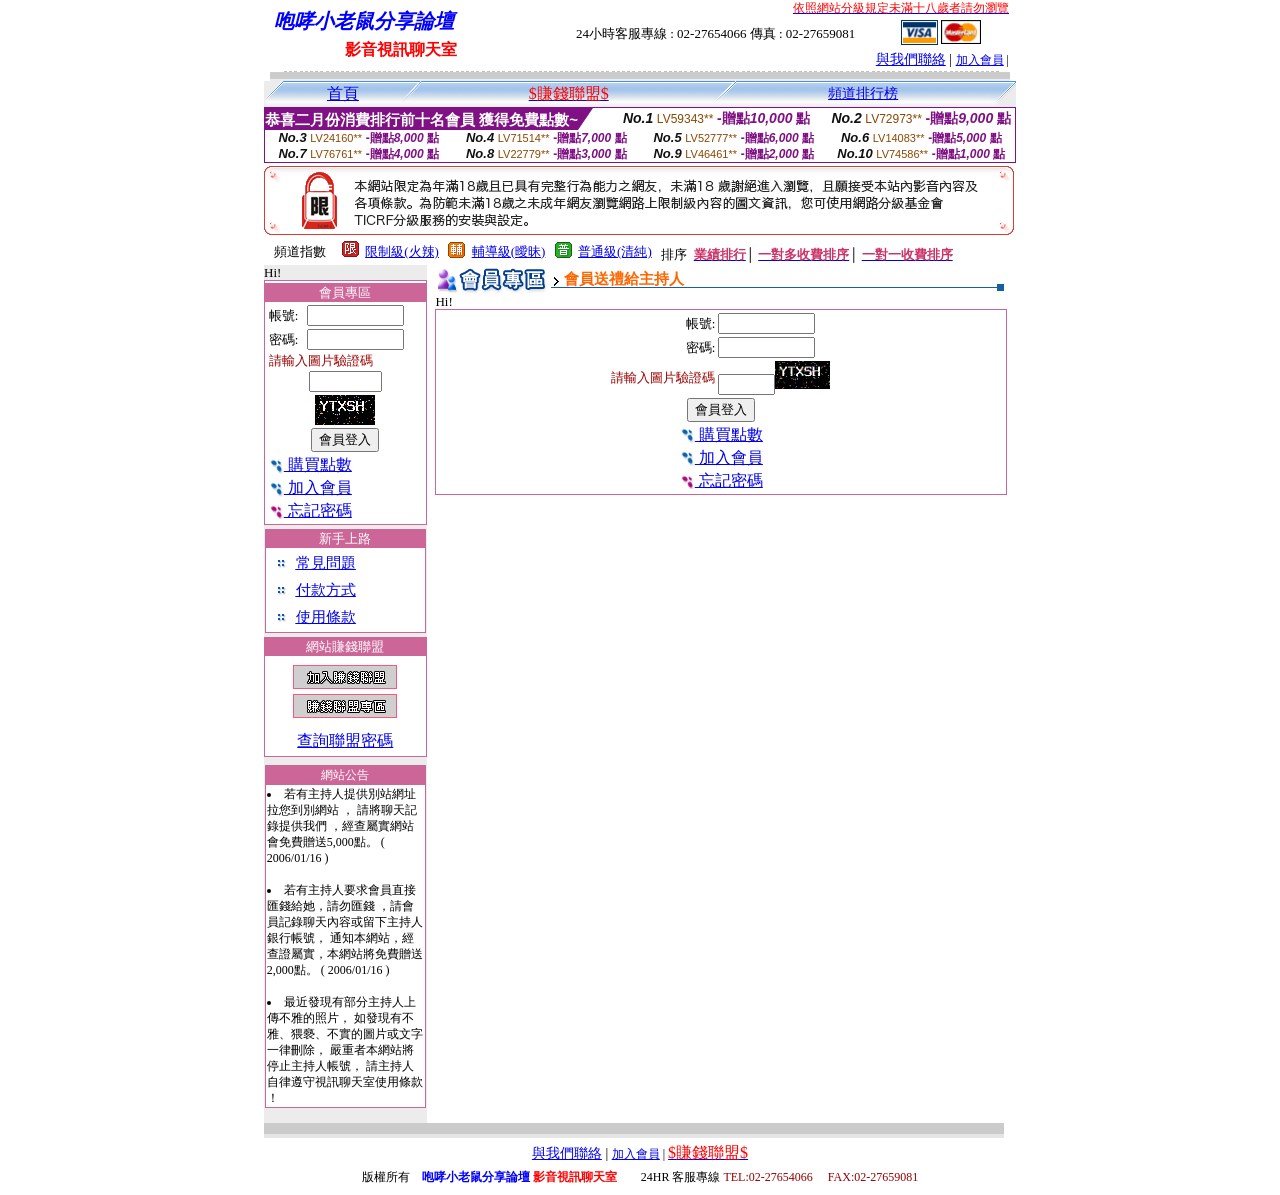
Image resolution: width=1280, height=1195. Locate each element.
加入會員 (980, 60)
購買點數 (310, 464)
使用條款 (326, 617)
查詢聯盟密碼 (345, 740)
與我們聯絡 (911, 59)
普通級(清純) (615, 251)
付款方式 (326, 590)
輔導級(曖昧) (509, 251)
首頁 (343, 93)
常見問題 (326, 563)
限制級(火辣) (402, 251)
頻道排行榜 (863, 93)
